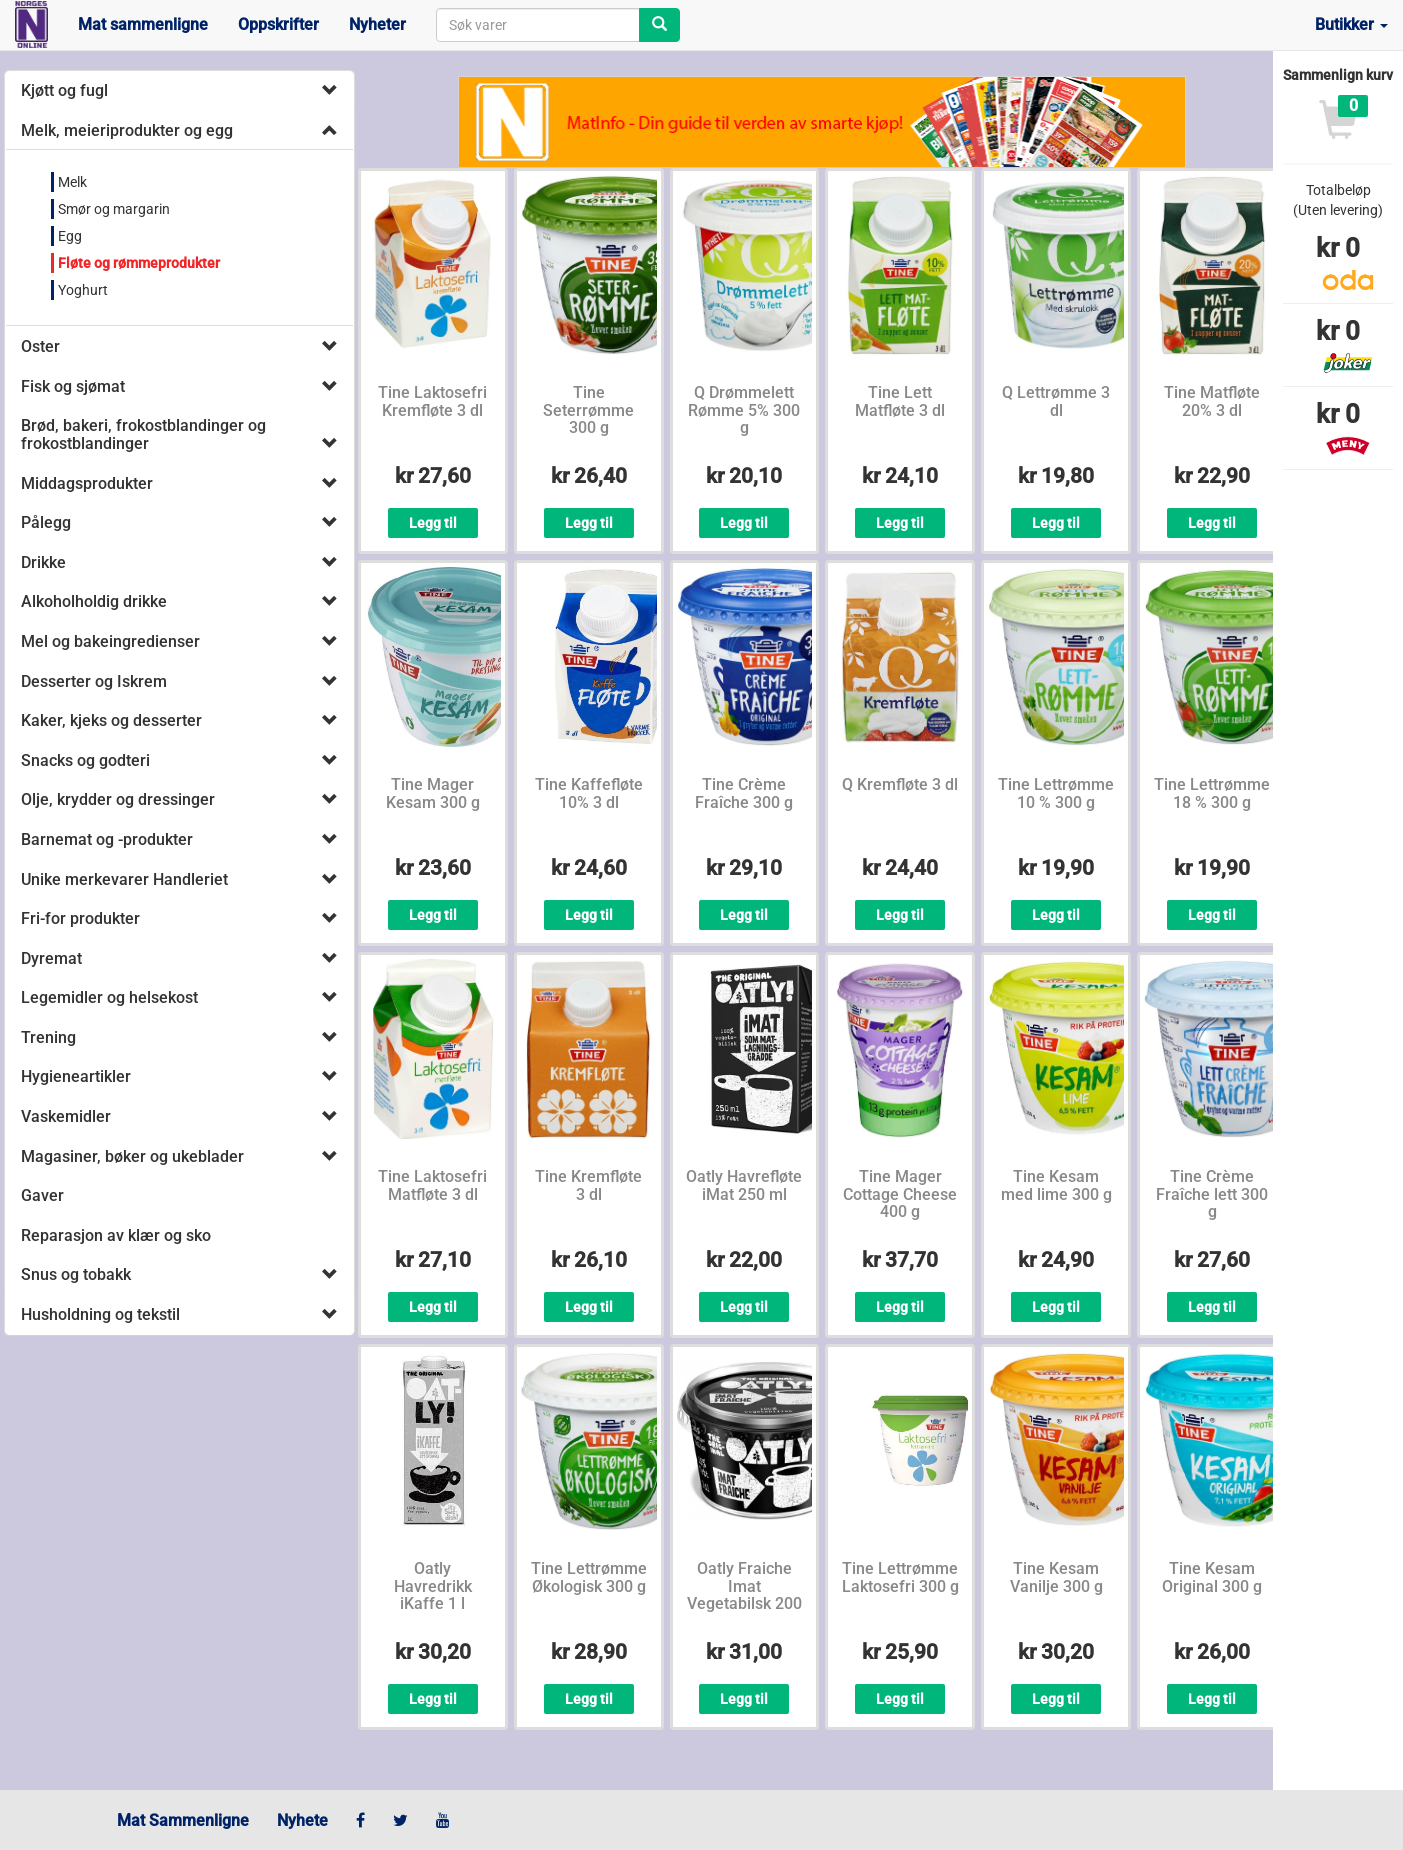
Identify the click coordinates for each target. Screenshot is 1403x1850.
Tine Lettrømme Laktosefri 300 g (900, 1577)
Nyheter (377, 24)
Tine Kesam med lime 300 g (1056, 1185)
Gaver (42, 1195)
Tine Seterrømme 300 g (588, 410)
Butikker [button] (1351, 24)
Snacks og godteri (85, 760)
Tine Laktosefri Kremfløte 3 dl (432, 401)
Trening (48, 1037)
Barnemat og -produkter (107, 839)
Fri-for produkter (80, 918)
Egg (70, 236)
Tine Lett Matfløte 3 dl (900, 401)
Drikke (43, 562)
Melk (72, 182)
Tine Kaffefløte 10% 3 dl (589, 793)
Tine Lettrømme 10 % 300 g (1056, 793)
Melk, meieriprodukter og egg (127, 130)
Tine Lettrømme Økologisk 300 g (589, 1577)
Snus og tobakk (76, 1274)
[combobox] (538, 25)
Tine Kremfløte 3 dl (588, 1185)
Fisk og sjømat (73, 386)
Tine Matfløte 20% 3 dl (1212, 401)
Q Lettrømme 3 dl (1056, 401)
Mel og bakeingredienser (110, 641)
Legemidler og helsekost (109, 997)
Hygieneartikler (76, 1076)
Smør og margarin (114, 209)
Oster (40, 346)
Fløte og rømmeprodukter (139, 263)
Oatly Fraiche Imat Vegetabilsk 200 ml (744, 1595)
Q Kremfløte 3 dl (900, 784)
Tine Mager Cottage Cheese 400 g (900, 1194)
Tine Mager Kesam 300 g (433, 793)
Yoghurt (83, 290)
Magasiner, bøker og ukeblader (132, 1156)
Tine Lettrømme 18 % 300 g (1212, 793)
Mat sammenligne (143, 24)
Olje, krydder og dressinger (118, 799)
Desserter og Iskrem (94, 681)
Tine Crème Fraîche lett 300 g (1212, 1194)
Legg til (433, 523)
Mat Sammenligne (183, 1820)
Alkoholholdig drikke (94, 601)
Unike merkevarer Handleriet (124, 879)
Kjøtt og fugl (64, 90)
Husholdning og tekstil (100, 1314)
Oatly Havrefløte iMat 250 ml (744, 1185)
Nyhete (302, 1820)
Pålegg (46, 522)
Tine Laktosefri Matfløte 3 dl (432, 1185)
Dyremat (51, 958)
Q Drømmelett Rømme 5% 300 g (744, 410)
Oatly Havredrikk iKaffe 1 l (433, 1586)
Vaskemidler (66, 1116)
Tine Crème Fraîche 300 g (744, 793)
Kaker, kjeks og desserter (111, 720)
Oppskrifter (278, 24)
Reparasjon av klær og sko (116, 1235)
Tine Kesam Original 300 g (1212, 1577)
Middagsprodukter (87, 483)
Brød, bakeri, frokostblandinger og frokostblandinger (143, 434)
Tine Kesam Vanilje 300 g (1056, 1577)
